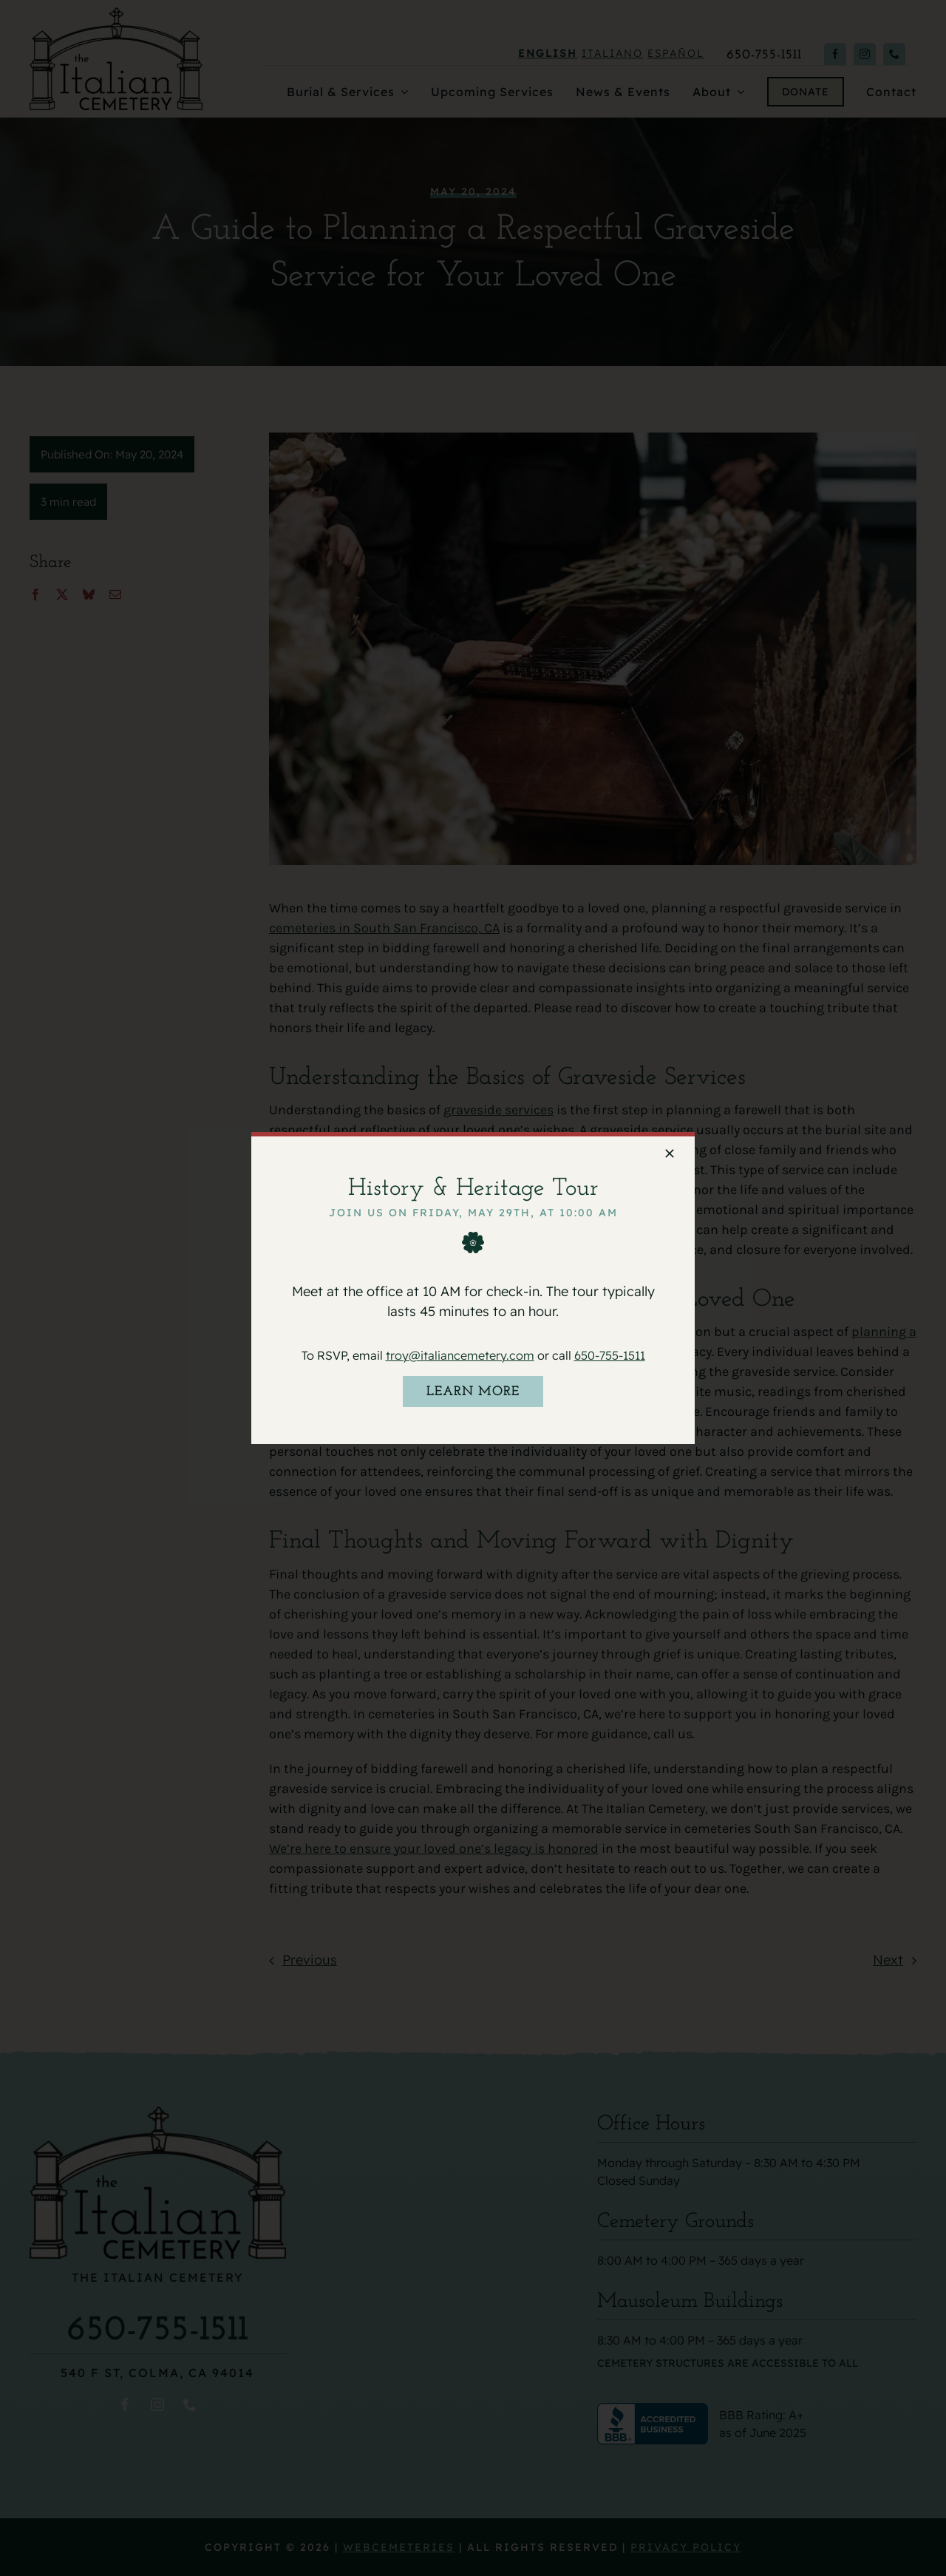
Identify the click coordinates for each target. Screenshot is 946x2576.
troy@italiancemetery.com (460, 1355)
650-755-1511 (609, 1355)
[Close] (669, 1153)
